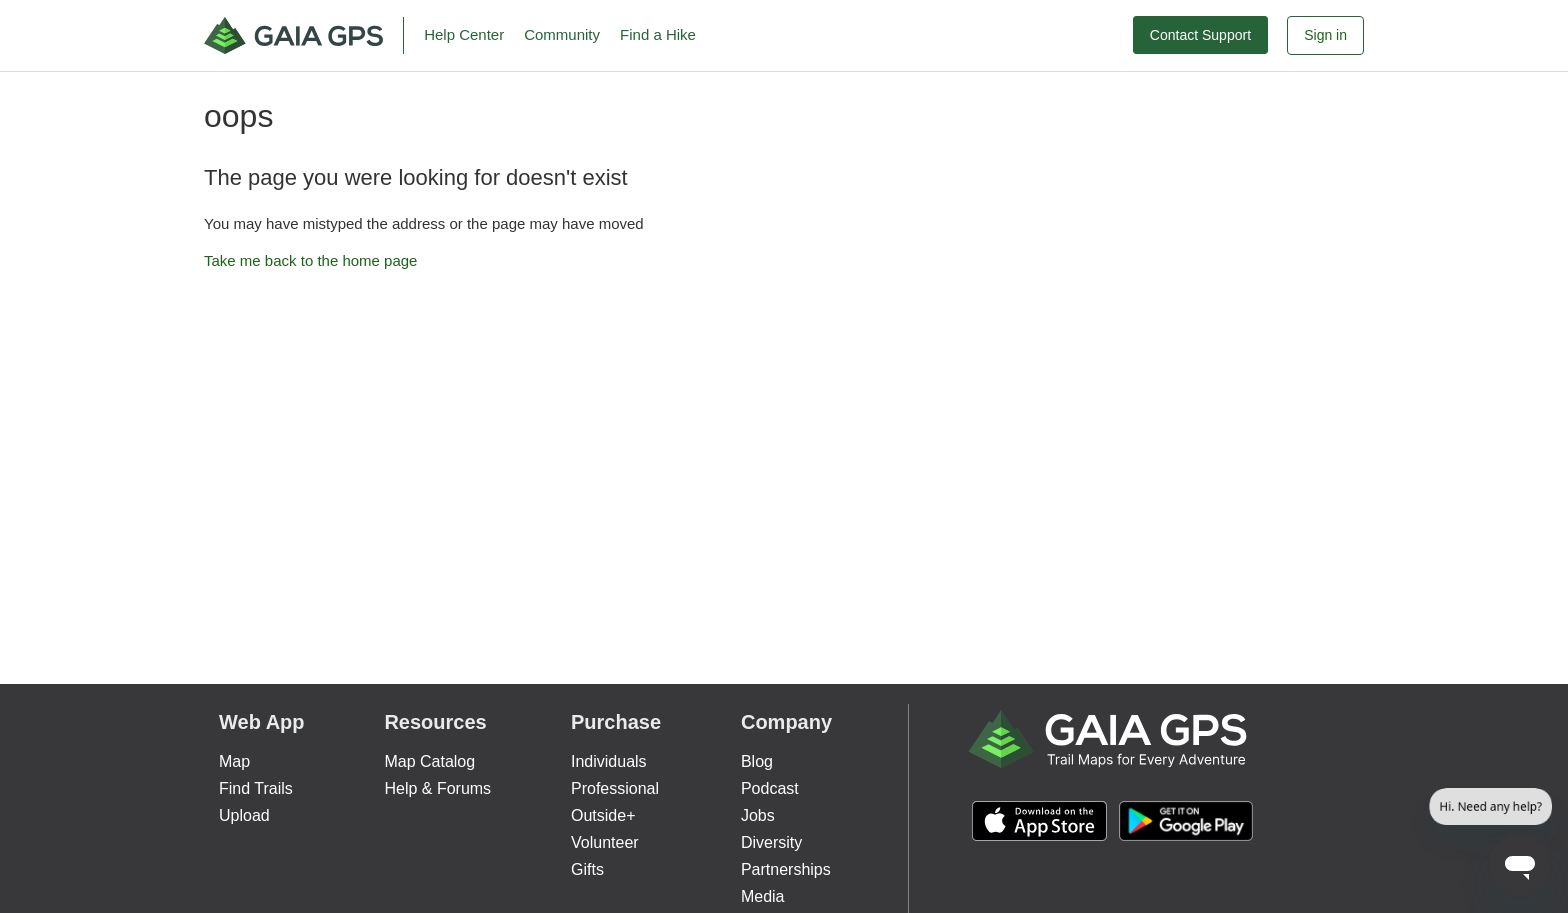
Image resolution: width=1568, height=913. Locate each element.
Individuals (609, 761)
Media (763, 896)
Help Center (464, 34)
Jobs (758, 815)
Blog (757, 761)
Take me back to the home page (310, 260)
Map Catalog (429, 761)
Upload (244, 815)
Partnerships (786, 869)
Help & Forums (437, 788)
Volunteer (605, 842)
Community (562, 34)
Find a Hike (658, 34)
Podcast (770, 788)
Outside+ (603, 815)
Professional (615, 788)
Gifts (587, 869)
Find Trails (256, 788)
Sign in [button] (1325, 35)
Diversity (771, 842)
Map (234, 761)
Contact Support (1200, 35)
